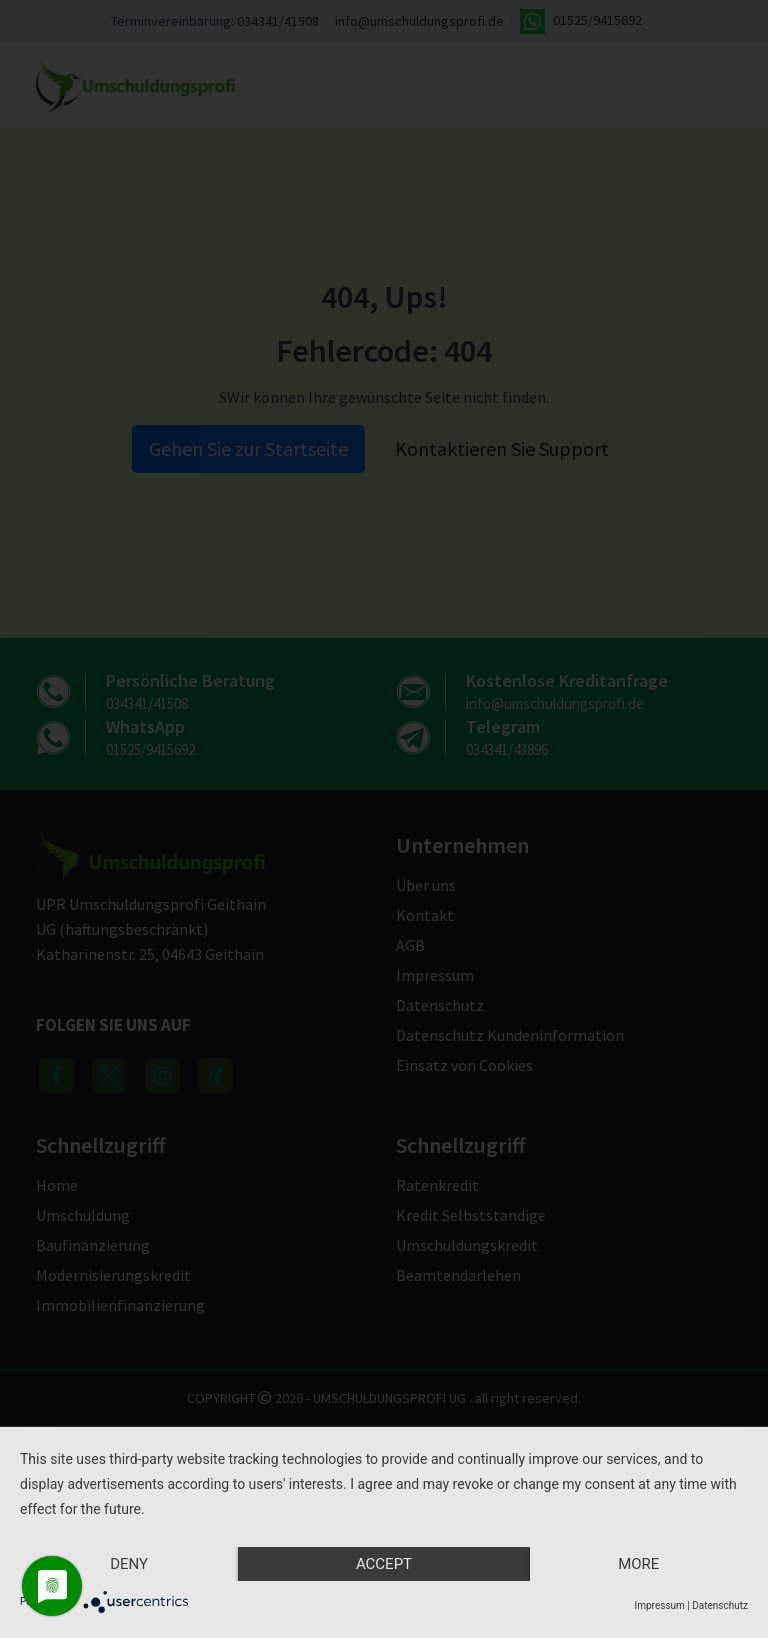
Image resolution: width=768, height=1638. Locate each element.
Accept (384, 1564)
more (638, 1564)
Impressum (660, 1605)
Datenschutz (720, 1605)
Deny (129, 1564)
